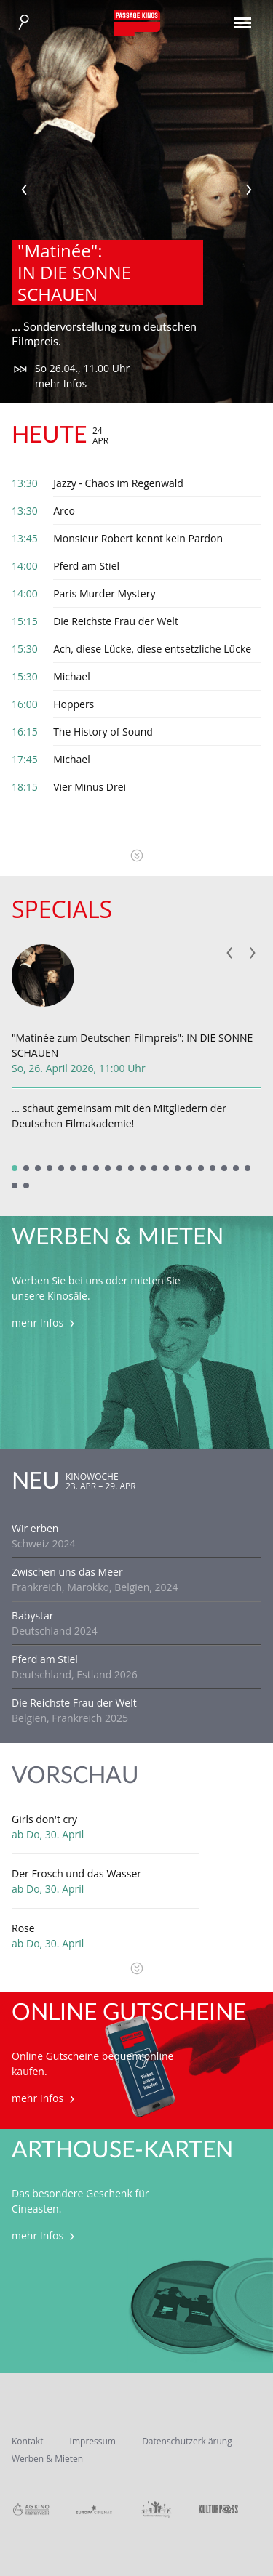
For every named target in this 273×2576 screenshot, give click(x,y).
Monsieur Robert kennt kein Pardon (138, 538)
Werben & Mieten (47, 2458)
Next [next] (249, 189)
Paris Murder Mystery (104, 593)
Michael (71, 676)
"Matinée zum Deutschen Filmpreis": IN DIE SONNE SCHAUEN (132, 1045)
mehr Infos (61, 383)
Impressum (93, 2441)
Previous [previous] (24, 189)
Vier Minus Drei (89, 787)
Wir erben (35, 1528)
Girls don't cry (44, 1819)
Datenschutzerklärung (187, 2441)
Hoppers (73, 704)
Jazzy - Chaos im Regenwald (118, 483)
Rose (23, 1928)
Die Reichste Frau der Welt (115, 621)
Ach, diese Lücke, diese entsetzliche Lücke (152, 649)
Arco (64, 511)
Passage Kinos (137, 23)
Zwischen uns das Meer (67, 1572)
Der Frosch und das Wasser (76, 1873)
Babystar (33, 1615)
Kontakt (27, 2441)
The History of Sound (103, 731)
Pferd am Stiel (86, 566)
